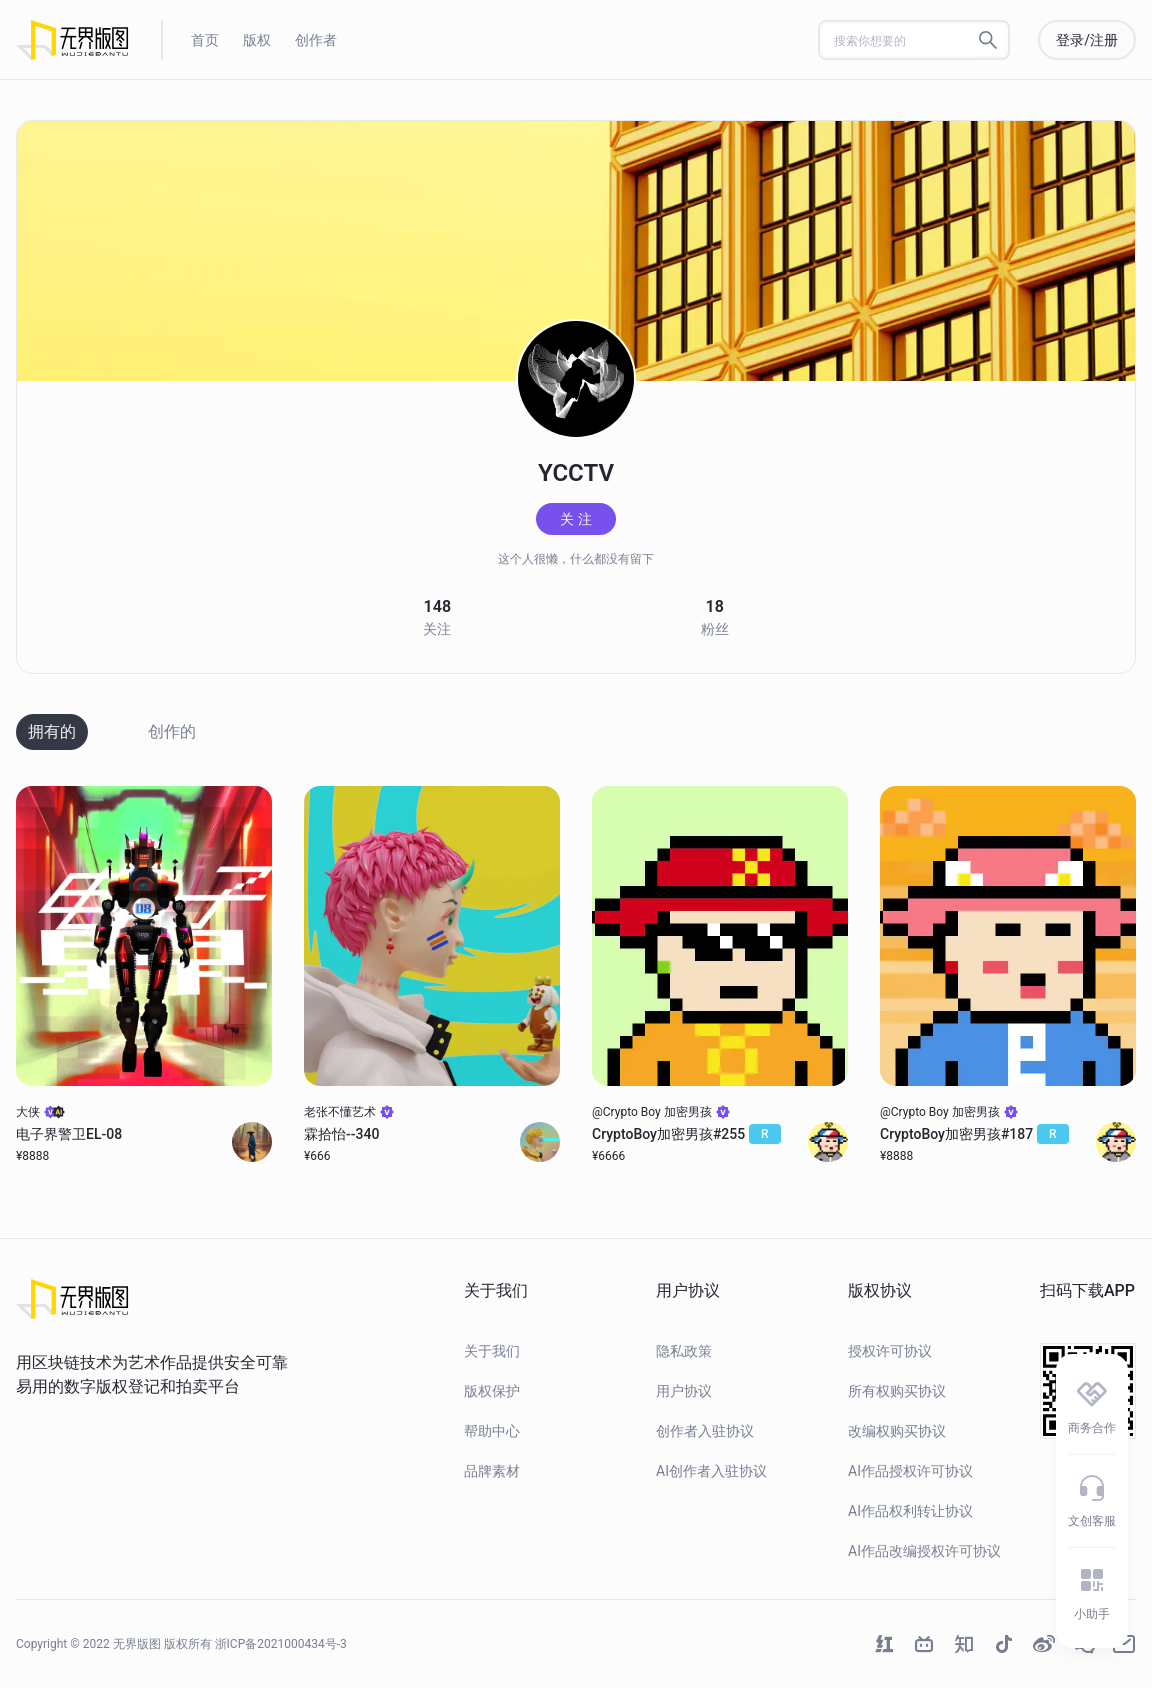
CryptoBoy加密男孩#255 (686, 1134)
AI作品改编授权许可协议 (924, 1551)
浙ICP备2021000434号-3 (281, 1644)
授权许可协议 (890, 1351)
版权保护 (492, 1391)
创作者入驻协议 (705, 1431)
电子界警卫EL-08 (69, 1134)
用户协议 (684, 1391)
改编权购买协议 (897, 1431)
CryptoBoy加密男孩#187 (974, 1134)
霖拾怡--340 (341, 1134)
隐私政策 (684, 1351)
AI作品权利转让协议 (910, 1511)
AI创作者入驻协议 (711, 1471)
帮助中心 (492, 1431)
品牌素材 (492, 1471)
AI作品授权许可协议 (910, 1471)
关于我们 (492, 1351)
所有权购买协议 (897, 1391)
